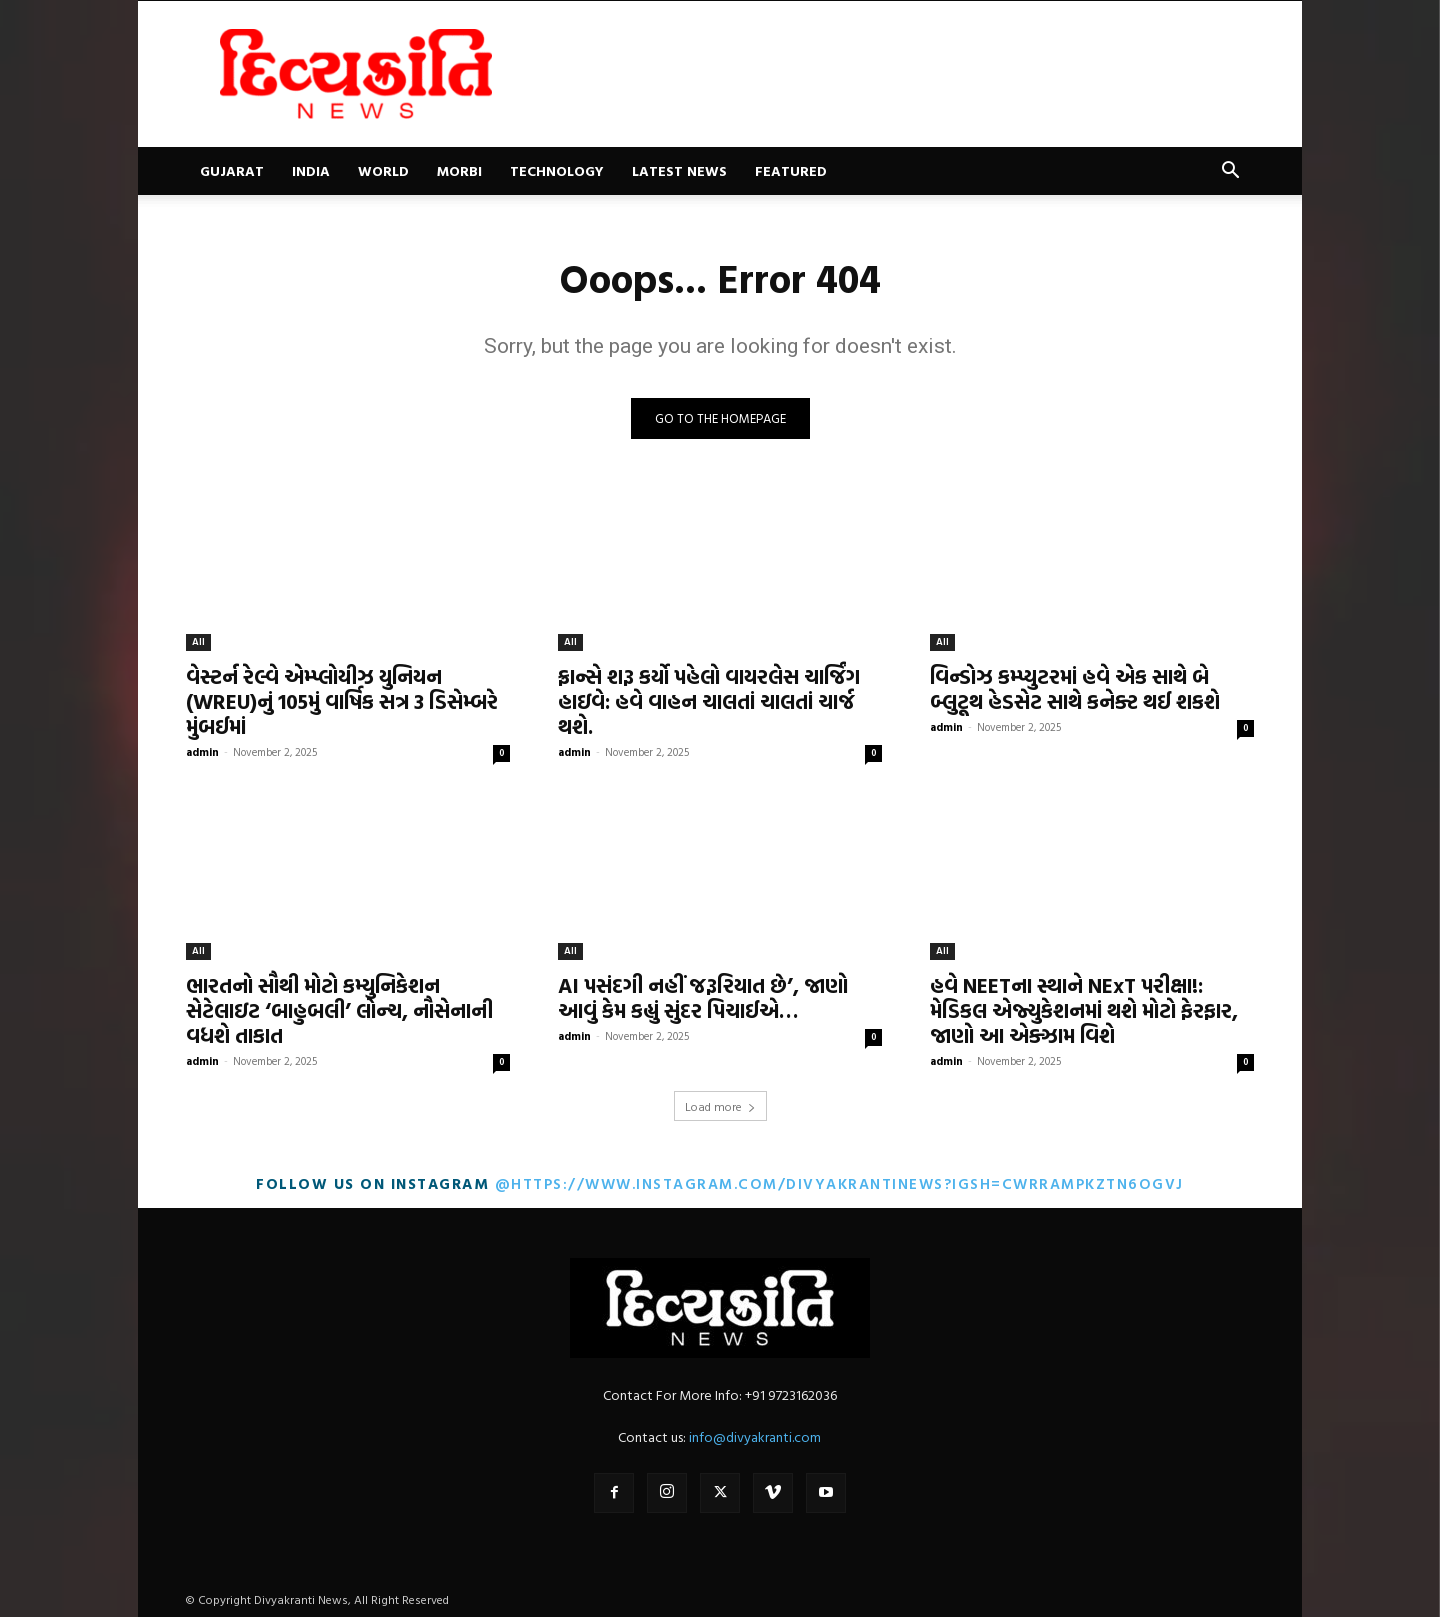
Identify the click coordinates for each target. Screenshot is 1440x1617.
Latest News (679, 170)
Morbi (459, 170)
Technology (557, 170)
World (383, 170)
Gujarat (232, 170)
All (198, 641)
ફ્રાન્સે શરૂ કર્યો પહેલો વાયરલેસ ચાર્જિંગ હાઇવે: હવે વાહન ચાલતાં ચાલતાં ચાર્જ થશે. (709, 701)
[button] (1230, 172)
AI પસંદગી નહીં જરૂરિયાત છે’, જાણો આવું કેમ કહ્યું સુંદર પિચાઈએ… (703, 997)
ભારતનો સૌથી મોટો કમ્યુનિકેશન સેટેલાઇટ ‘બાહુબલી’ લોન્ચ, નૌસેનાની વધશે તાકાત (339, 1010)
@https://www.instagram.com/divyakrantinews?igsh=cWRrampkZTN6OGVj (839, 1183)
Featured (791, 170)
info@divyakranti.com (755, 1436)
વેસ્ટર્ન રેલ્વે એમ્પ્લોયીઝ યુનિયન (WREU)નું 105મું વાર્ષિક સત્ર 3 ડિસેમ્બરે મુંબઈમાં (342, 701)
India (311, 170)
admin (202, 752)
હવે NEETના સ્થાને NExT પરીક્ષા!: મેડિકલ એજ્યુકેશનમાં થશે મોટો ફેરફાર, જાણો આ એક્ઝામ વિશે (1084, 1010)
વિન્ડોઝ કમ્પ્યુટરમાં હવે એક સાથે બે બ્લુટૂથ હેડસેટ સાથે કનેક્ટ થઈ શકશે (1075, 688)
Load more (720, 1106)
